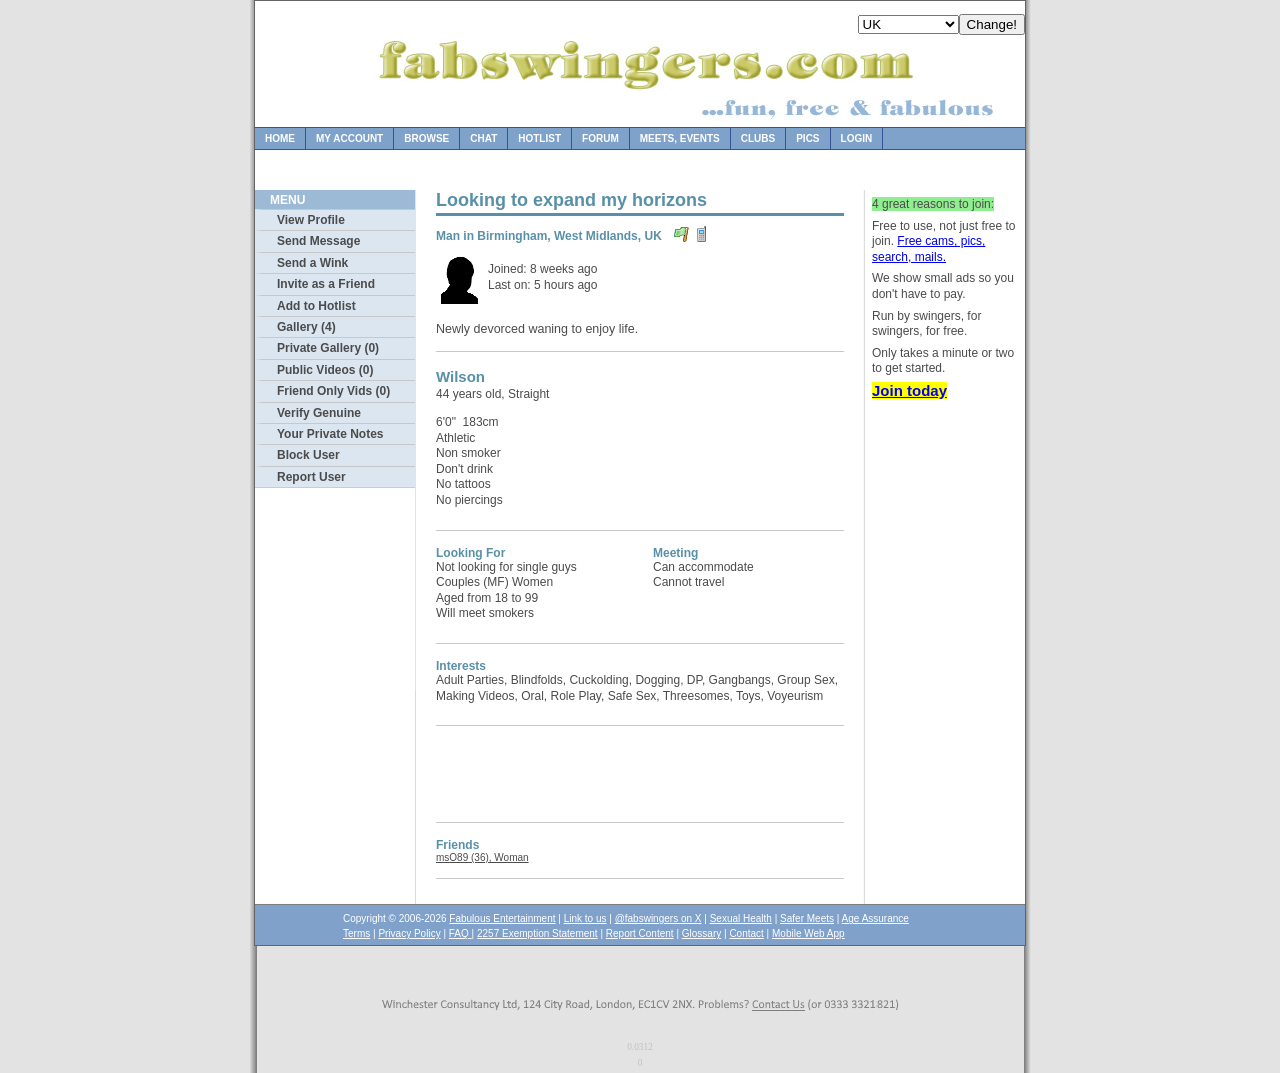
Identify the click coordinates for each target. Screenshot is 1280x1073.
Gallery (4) (306, 327)
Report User (311, 477)
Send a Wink (312, 263)
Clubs (758, 138)
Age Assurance (875, 918)
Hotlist (539, 138)
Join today (909, 390)
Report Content (640, 933)
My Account (349, 138)
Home (280, 138)
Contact (746, 933)
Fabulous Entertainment (502, 918)
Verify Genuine (319, 413)
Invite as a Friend (326, 284)
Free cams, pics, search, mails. (928, 249)
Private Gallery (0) (328, 348)
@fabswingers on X (658, 918)
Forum (600, 138)
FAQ (460, 933)
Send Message (318, 241)
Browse (426, 138)
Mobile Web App (808, 933)
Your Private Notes (330, 434)
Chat (483, 138)
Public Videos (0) (325, 370)
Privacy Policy (409, 933)
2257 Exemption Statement (537, 933)
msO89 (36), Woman (482, 857)
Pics (807, 138)
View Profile (311, 220)
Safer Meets (807, 918)
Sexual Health (741, 918)
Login (857, 138)
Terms (356, 933)
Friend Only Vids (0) (333, 391)
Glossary (701, 933)
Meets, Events (680, 138)
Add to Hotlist (316, 306)
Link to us (585, 918)
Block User (308, 455)
